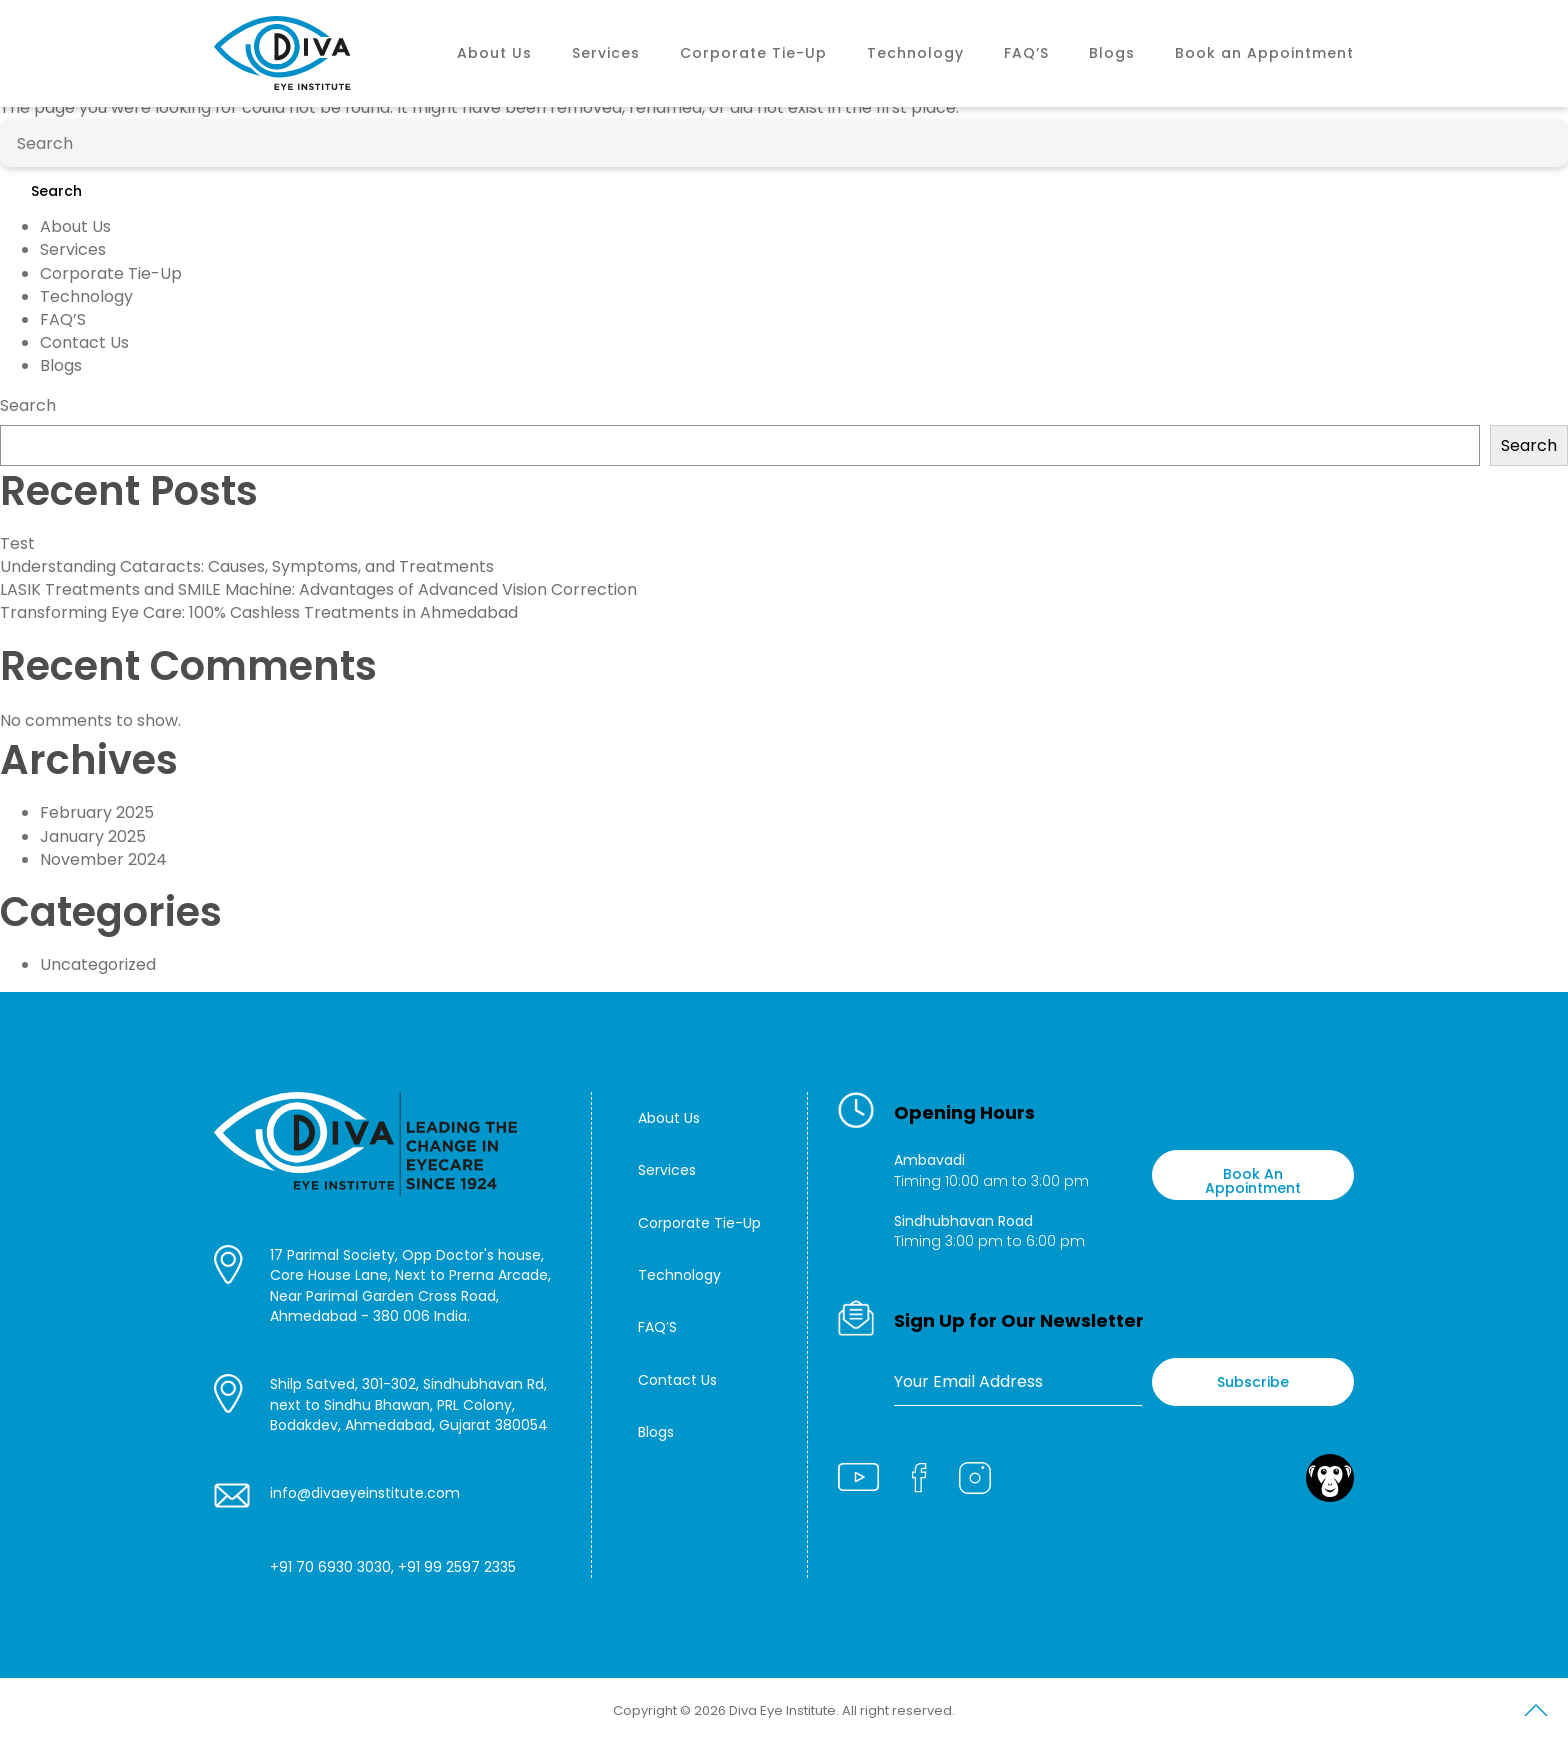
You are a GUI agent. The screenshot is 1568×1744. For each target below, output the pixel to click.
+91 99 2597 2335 (457, 1567)
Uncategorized (98, 964)
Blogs (1112, 53)
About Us (494, 53)
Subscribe (1253, 1382)
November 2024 (103, 859)
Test (17, 543)
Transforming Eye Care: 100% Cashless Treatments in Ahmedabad (259, 612)
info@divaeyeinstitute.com (365, 1493)
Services (606, 53)
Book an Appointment (1264, 53)
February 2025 (97, 812)
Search (56, 191)
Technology (915, 53)
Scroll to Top (1536, 1714)
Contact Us (84, 342)
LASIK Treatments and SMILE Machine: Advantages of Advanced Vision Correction (318, 589)
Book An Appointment (1253, 1181)
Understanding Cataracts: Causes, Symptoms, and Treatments (247, 566)
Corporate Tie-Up (753, 53)
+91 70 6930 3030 (330, 1567)
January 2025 (93, 836)
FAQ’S (1026, 53)
